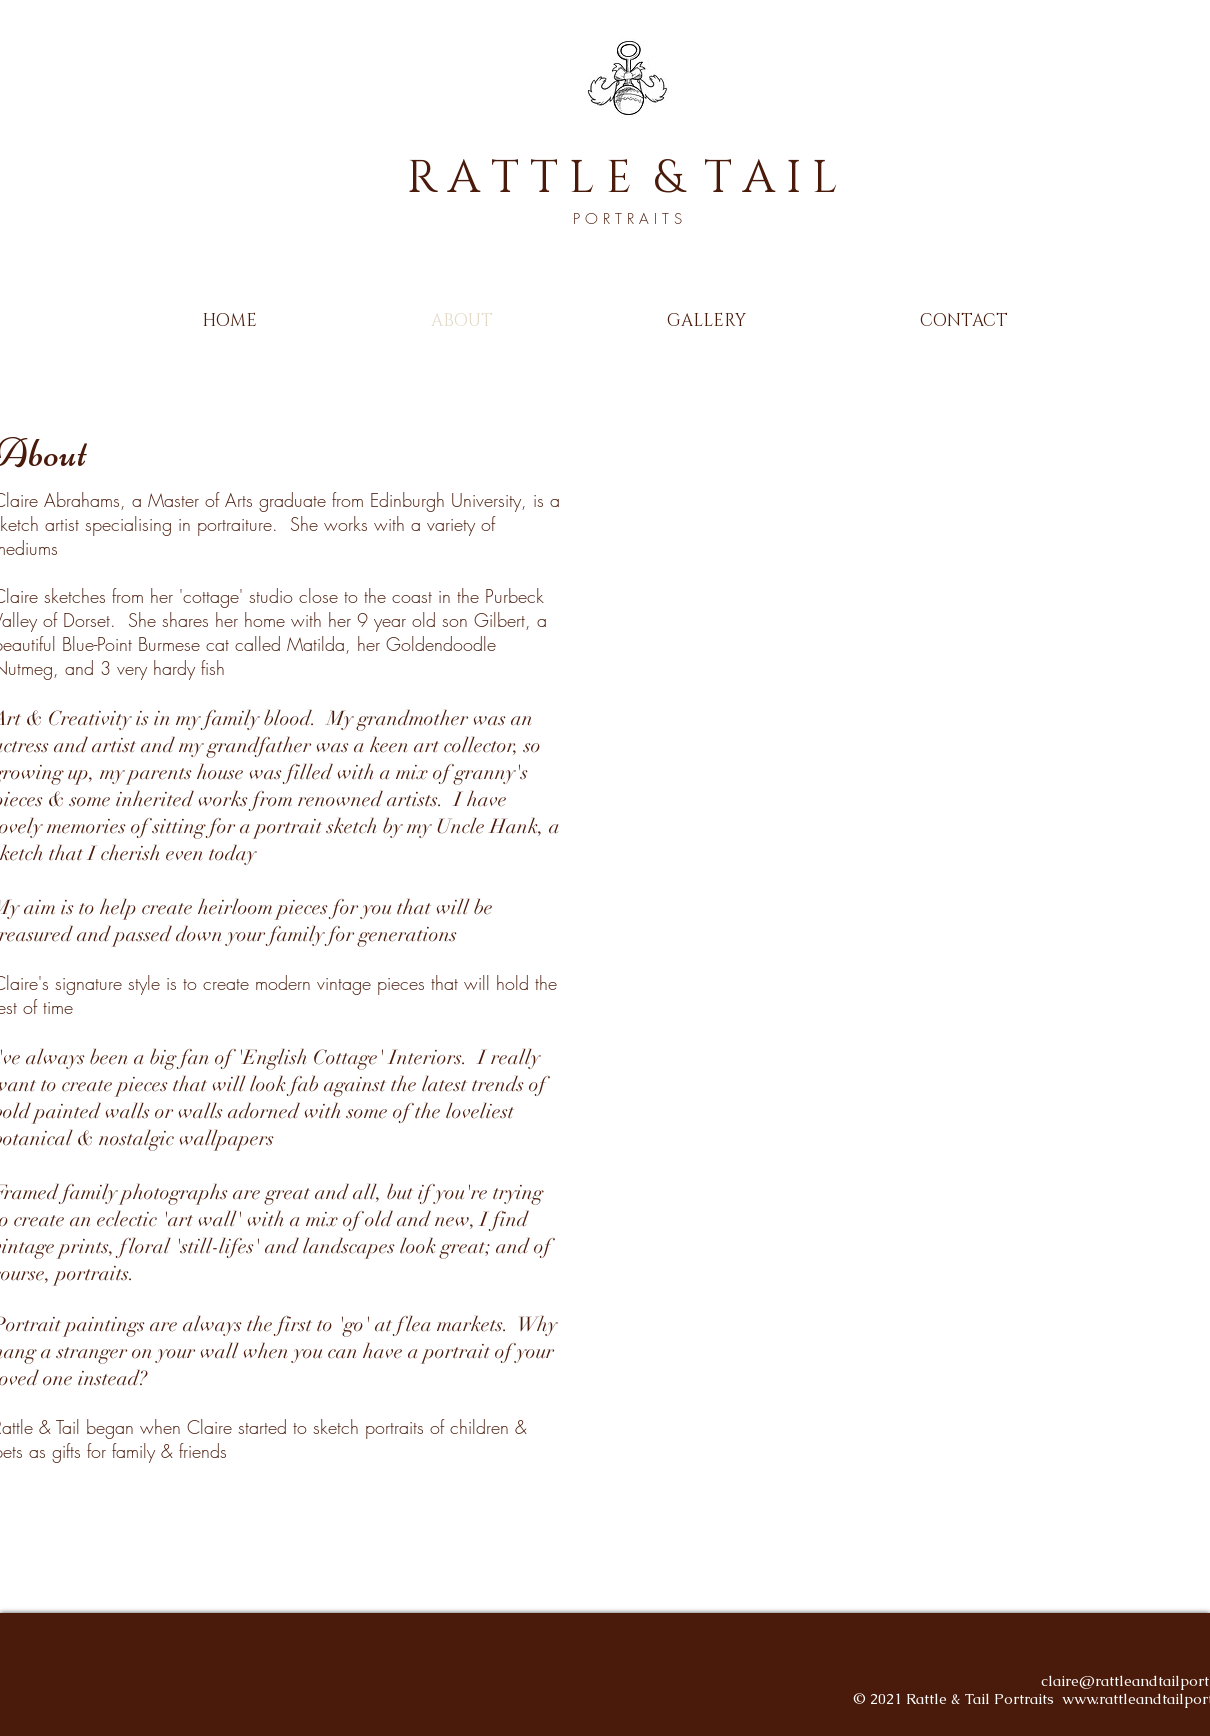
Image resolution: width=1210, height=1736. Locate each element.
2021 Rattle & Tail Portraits (966, 1698)
